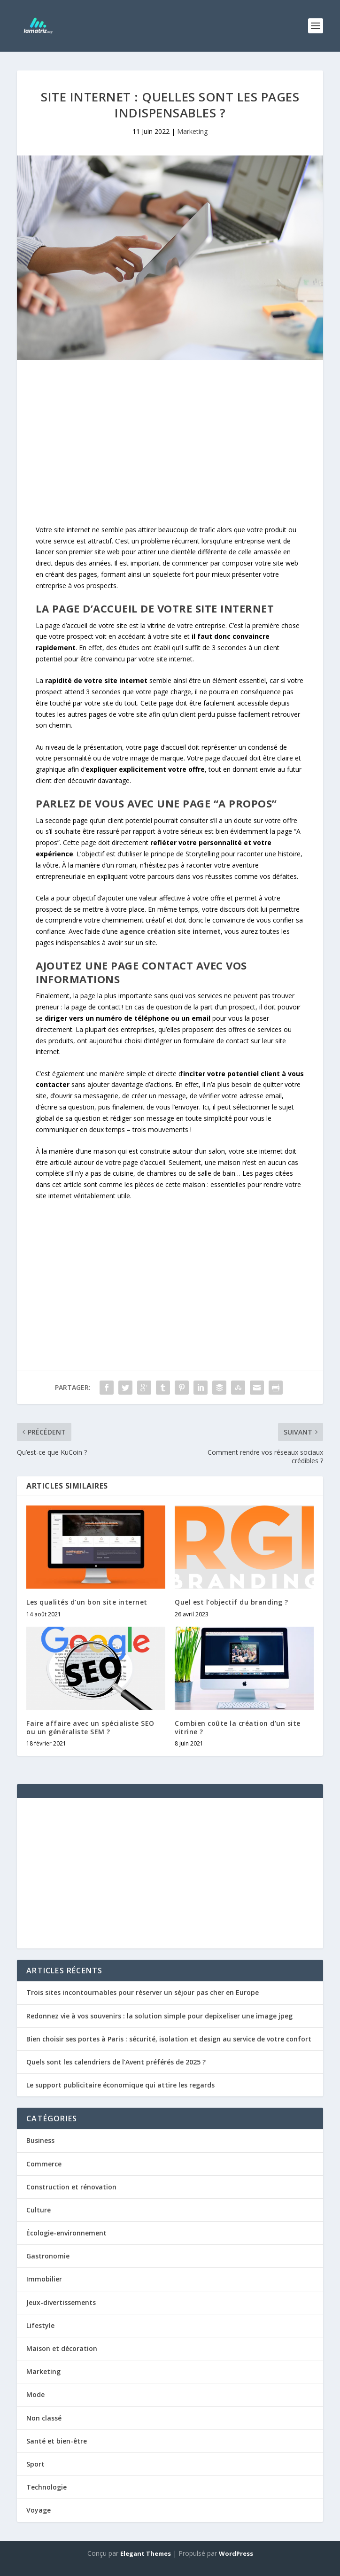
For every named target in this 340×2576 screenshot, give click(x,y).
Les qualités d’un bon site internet (86, 1602)
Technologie (46, 2487)
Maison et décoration (61, 2348)
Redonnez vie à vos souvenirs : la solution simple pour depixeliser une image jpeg (159, 2015)
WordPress (236, 2553)
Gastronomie (48, 2255)
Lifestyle (40, 2325)
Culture (38, 2209)
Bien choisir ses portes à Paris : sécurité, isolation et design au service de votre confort (168, 2038)
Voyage (38, 2510)
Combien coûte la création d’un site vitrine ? (238, 1727)
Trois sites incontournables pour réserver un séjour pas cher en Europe (142, 1992)
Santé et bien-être (56, 2440)
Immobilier (44, 2278)
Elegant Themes (145, 2553)
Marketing (192, 131)
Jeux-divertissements (61, 2302)
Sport (35, 2464)
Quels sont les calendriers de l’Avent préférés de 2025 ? (116, 2061)
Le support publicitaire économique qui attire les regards (120, 2084)
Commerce (44, 2163)
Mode (35, 2394)
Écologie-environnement (66, 2232)
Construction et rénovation (71, 2186)
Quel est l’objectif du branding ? (231, 1602)
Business (40, 2140)
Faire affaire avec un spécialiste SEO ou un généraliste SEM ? (90, 1727)
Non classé (44, 2417)
